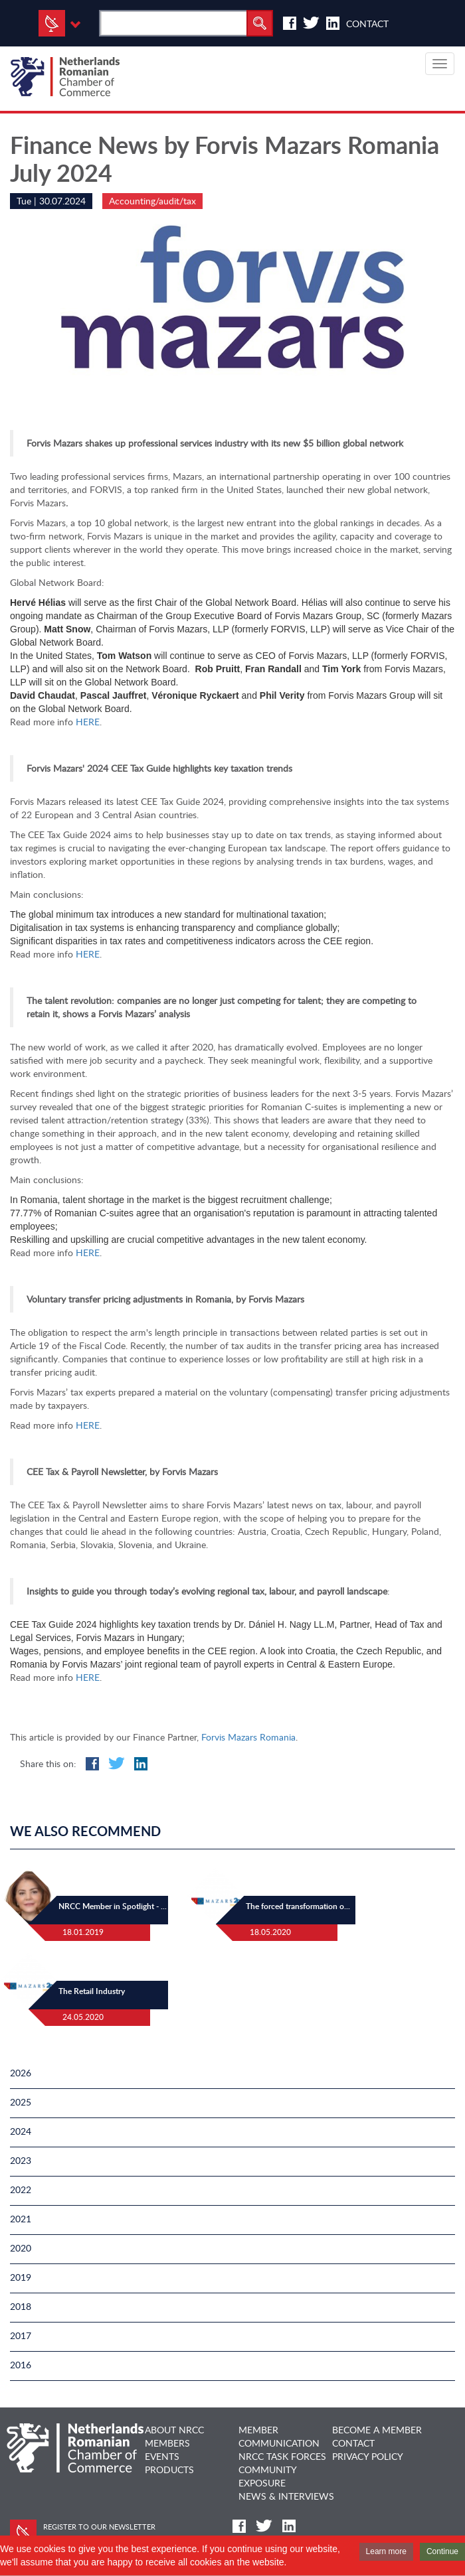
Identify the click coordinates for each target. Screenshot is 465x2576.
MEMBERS (167, 2443)
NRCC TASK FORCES (282, 2456)
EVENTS (162, 2456)
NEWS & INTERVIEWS (286, 2496)
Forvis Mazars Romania (248, 1737)
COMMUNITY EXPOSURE (267, 2476)
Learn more (386, 2551)
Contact (367, 23)
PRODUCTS (169, 2469)
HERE (88, 721)
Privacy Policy (367, 2456)
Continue (442, 2551)
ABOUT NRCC (174, 2429)
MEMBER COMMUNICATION (279, 2436)
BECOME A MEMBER (377, 2429)
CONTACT (353, 2443)
